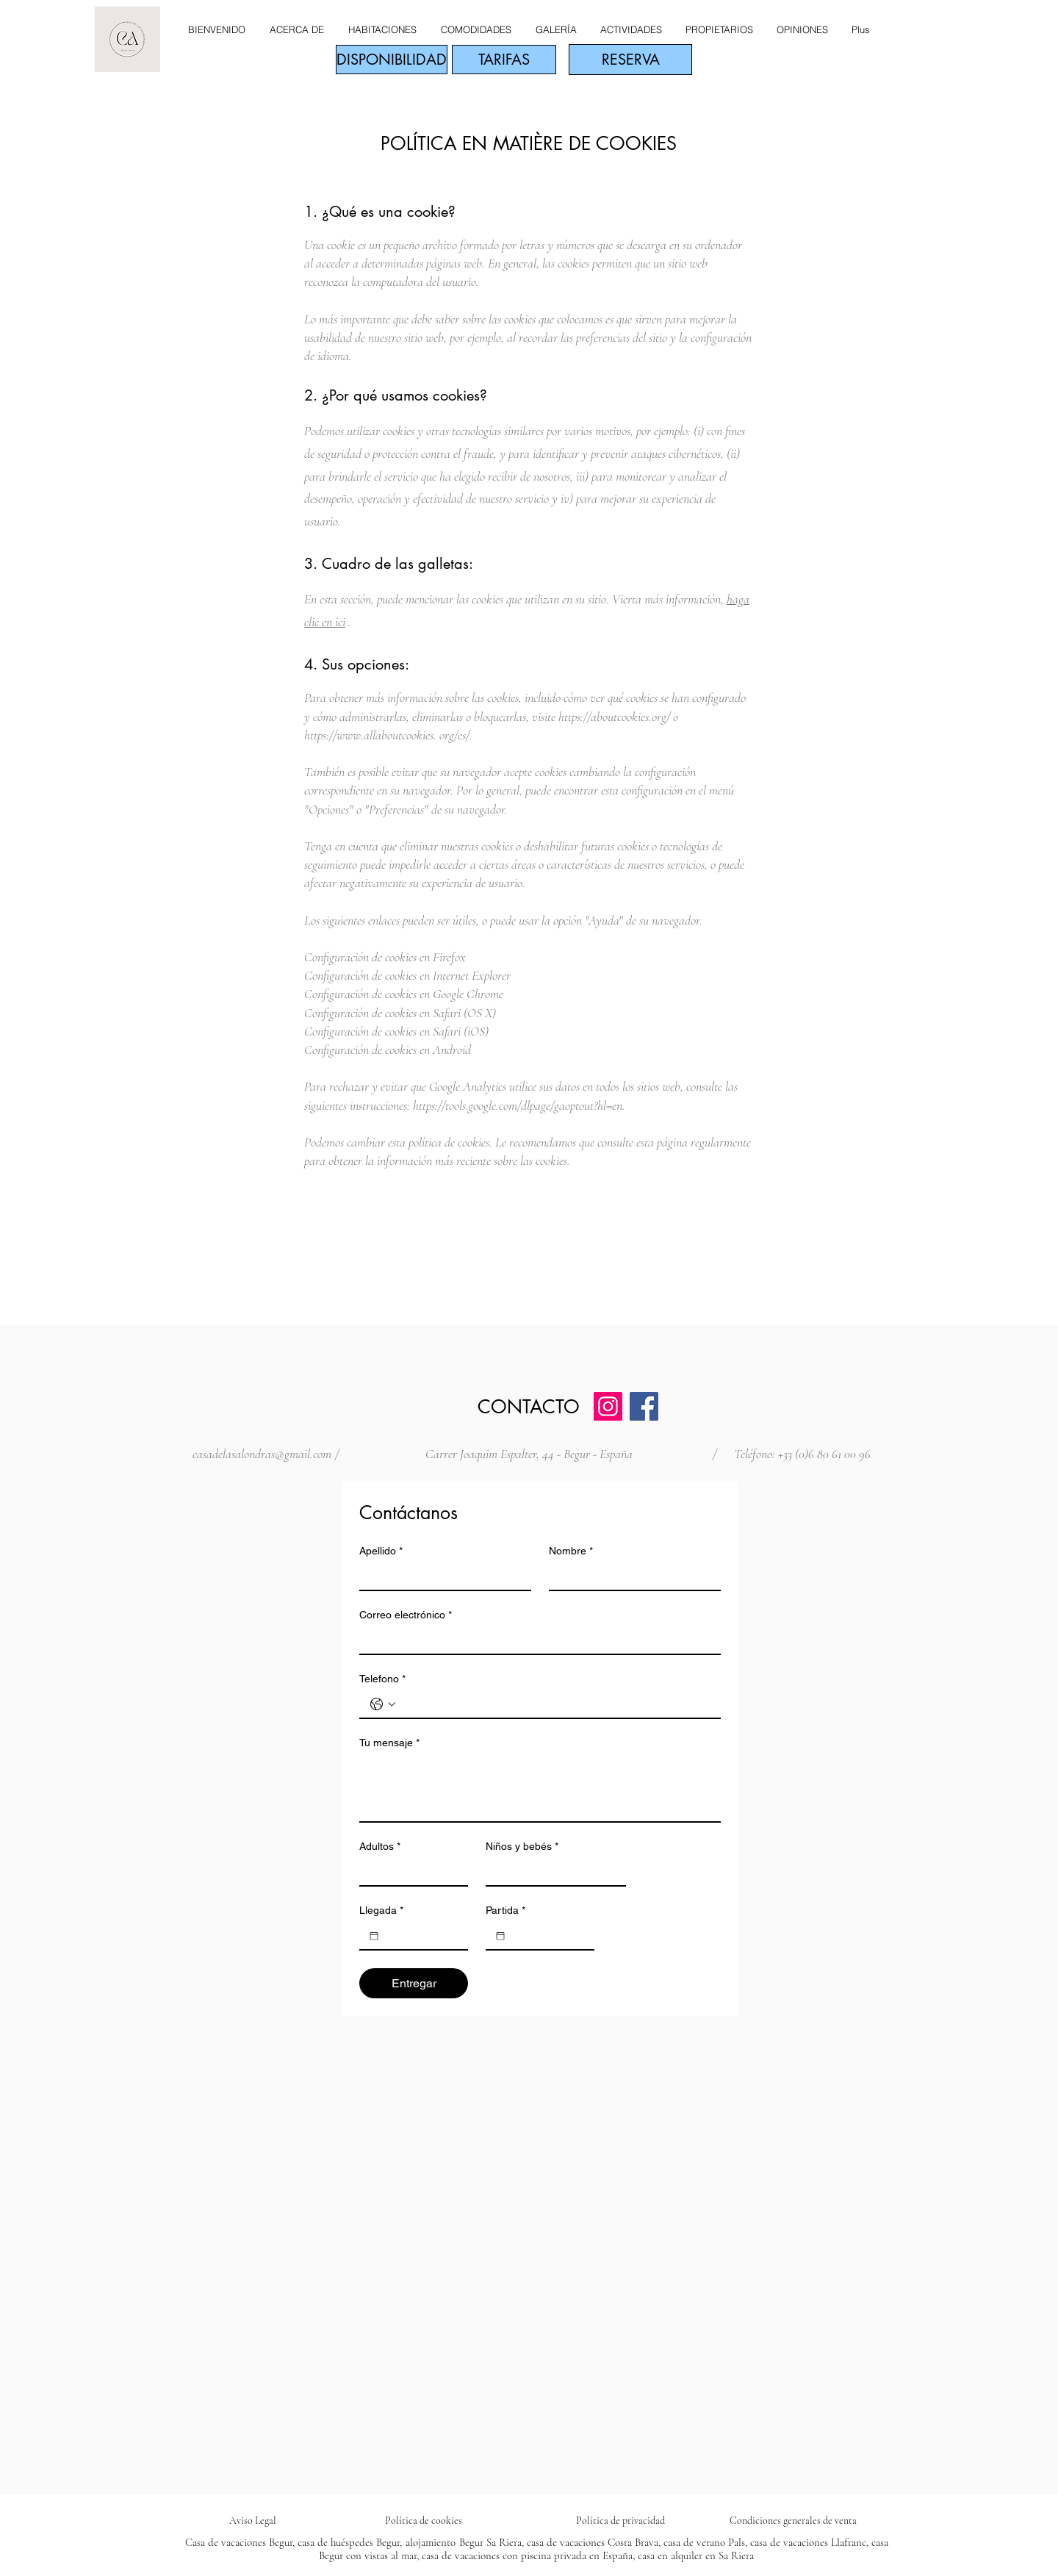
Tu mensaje (389, 1743)
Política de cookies (423, 2520)
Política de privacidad (620, 2520)
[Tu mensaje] (540, 1788)
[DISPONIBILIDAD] (391, 59)
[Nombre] (630, 1576)
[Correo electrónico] (535, 1640)
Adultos (379, 1846)
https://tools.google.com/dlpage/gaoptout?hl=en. (519, 1105)
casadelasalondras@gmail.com (261, 1454)
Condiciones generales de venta (793, 2520)
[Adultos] (409, 1872)
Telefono (382, 1679)
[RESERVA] (630, 59)
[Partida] (500, 1936)
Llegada (381, 1910)
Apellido (381, 1551)
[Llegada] (374, 1936)
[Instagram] (608, 1406)
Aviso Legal (252, 2520)
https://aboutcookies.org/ (614, 716)
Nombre (571, 1551)
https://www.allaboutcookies (368, 735)
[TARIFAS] (504, 59)
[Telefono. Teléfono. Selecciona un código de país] (382, 1704)
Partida (505, 1910)
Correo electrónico (405, 1615)
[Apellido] (440, 1576)
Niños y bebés (522, 1846)
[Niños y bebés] (551, 1872)
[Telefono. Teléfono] (554, 1704)
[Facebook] (644, 1406)
